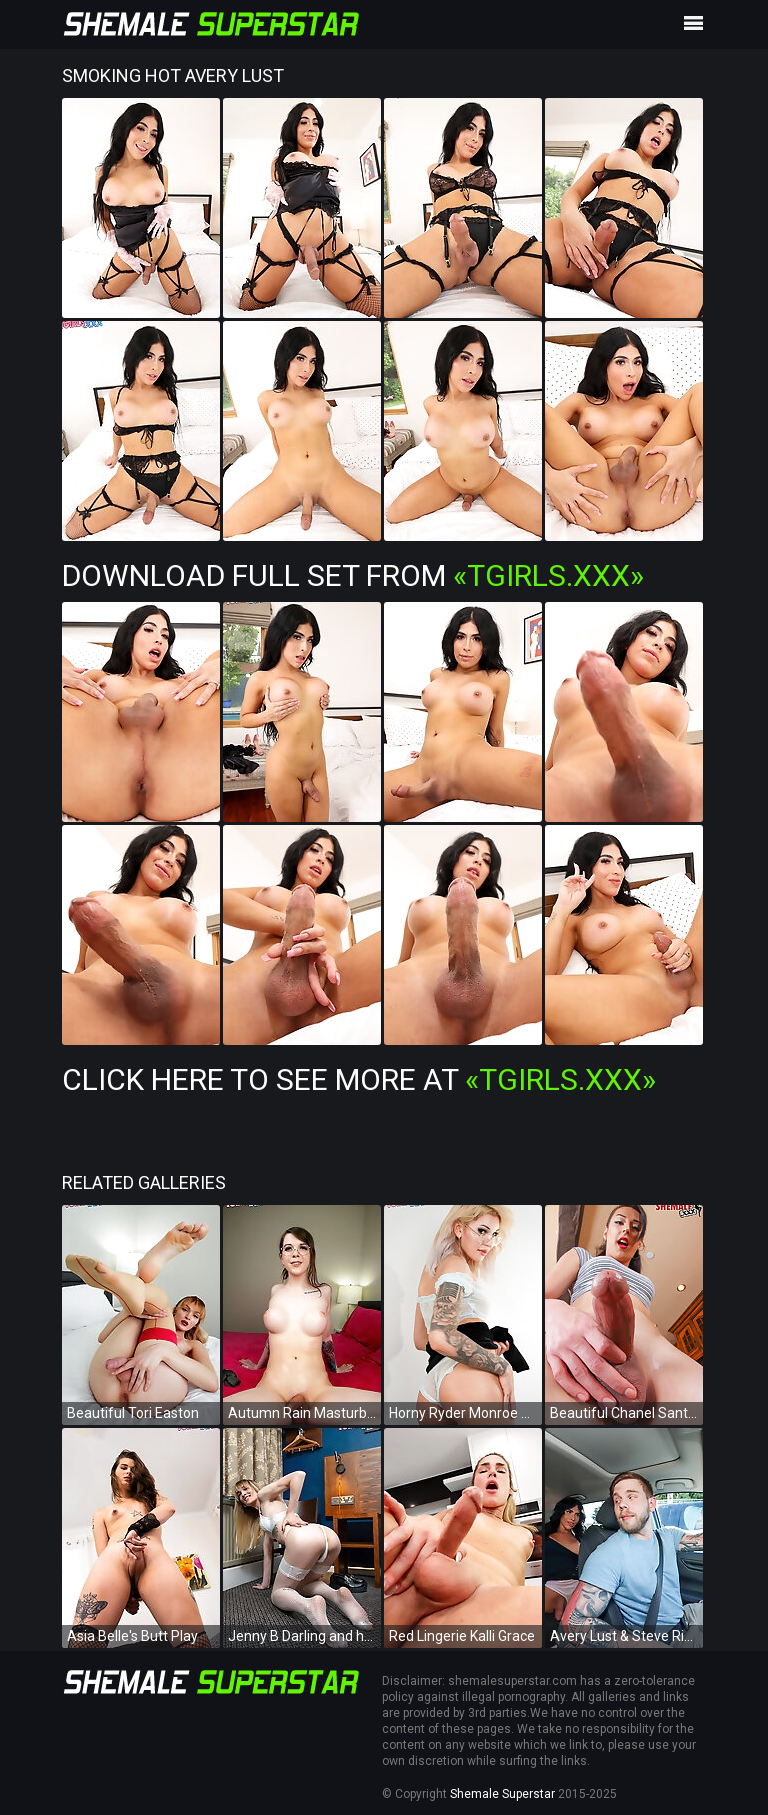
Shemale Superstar (502, 1794)
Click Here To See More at (359, 1079)
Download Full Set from (353, 575)
